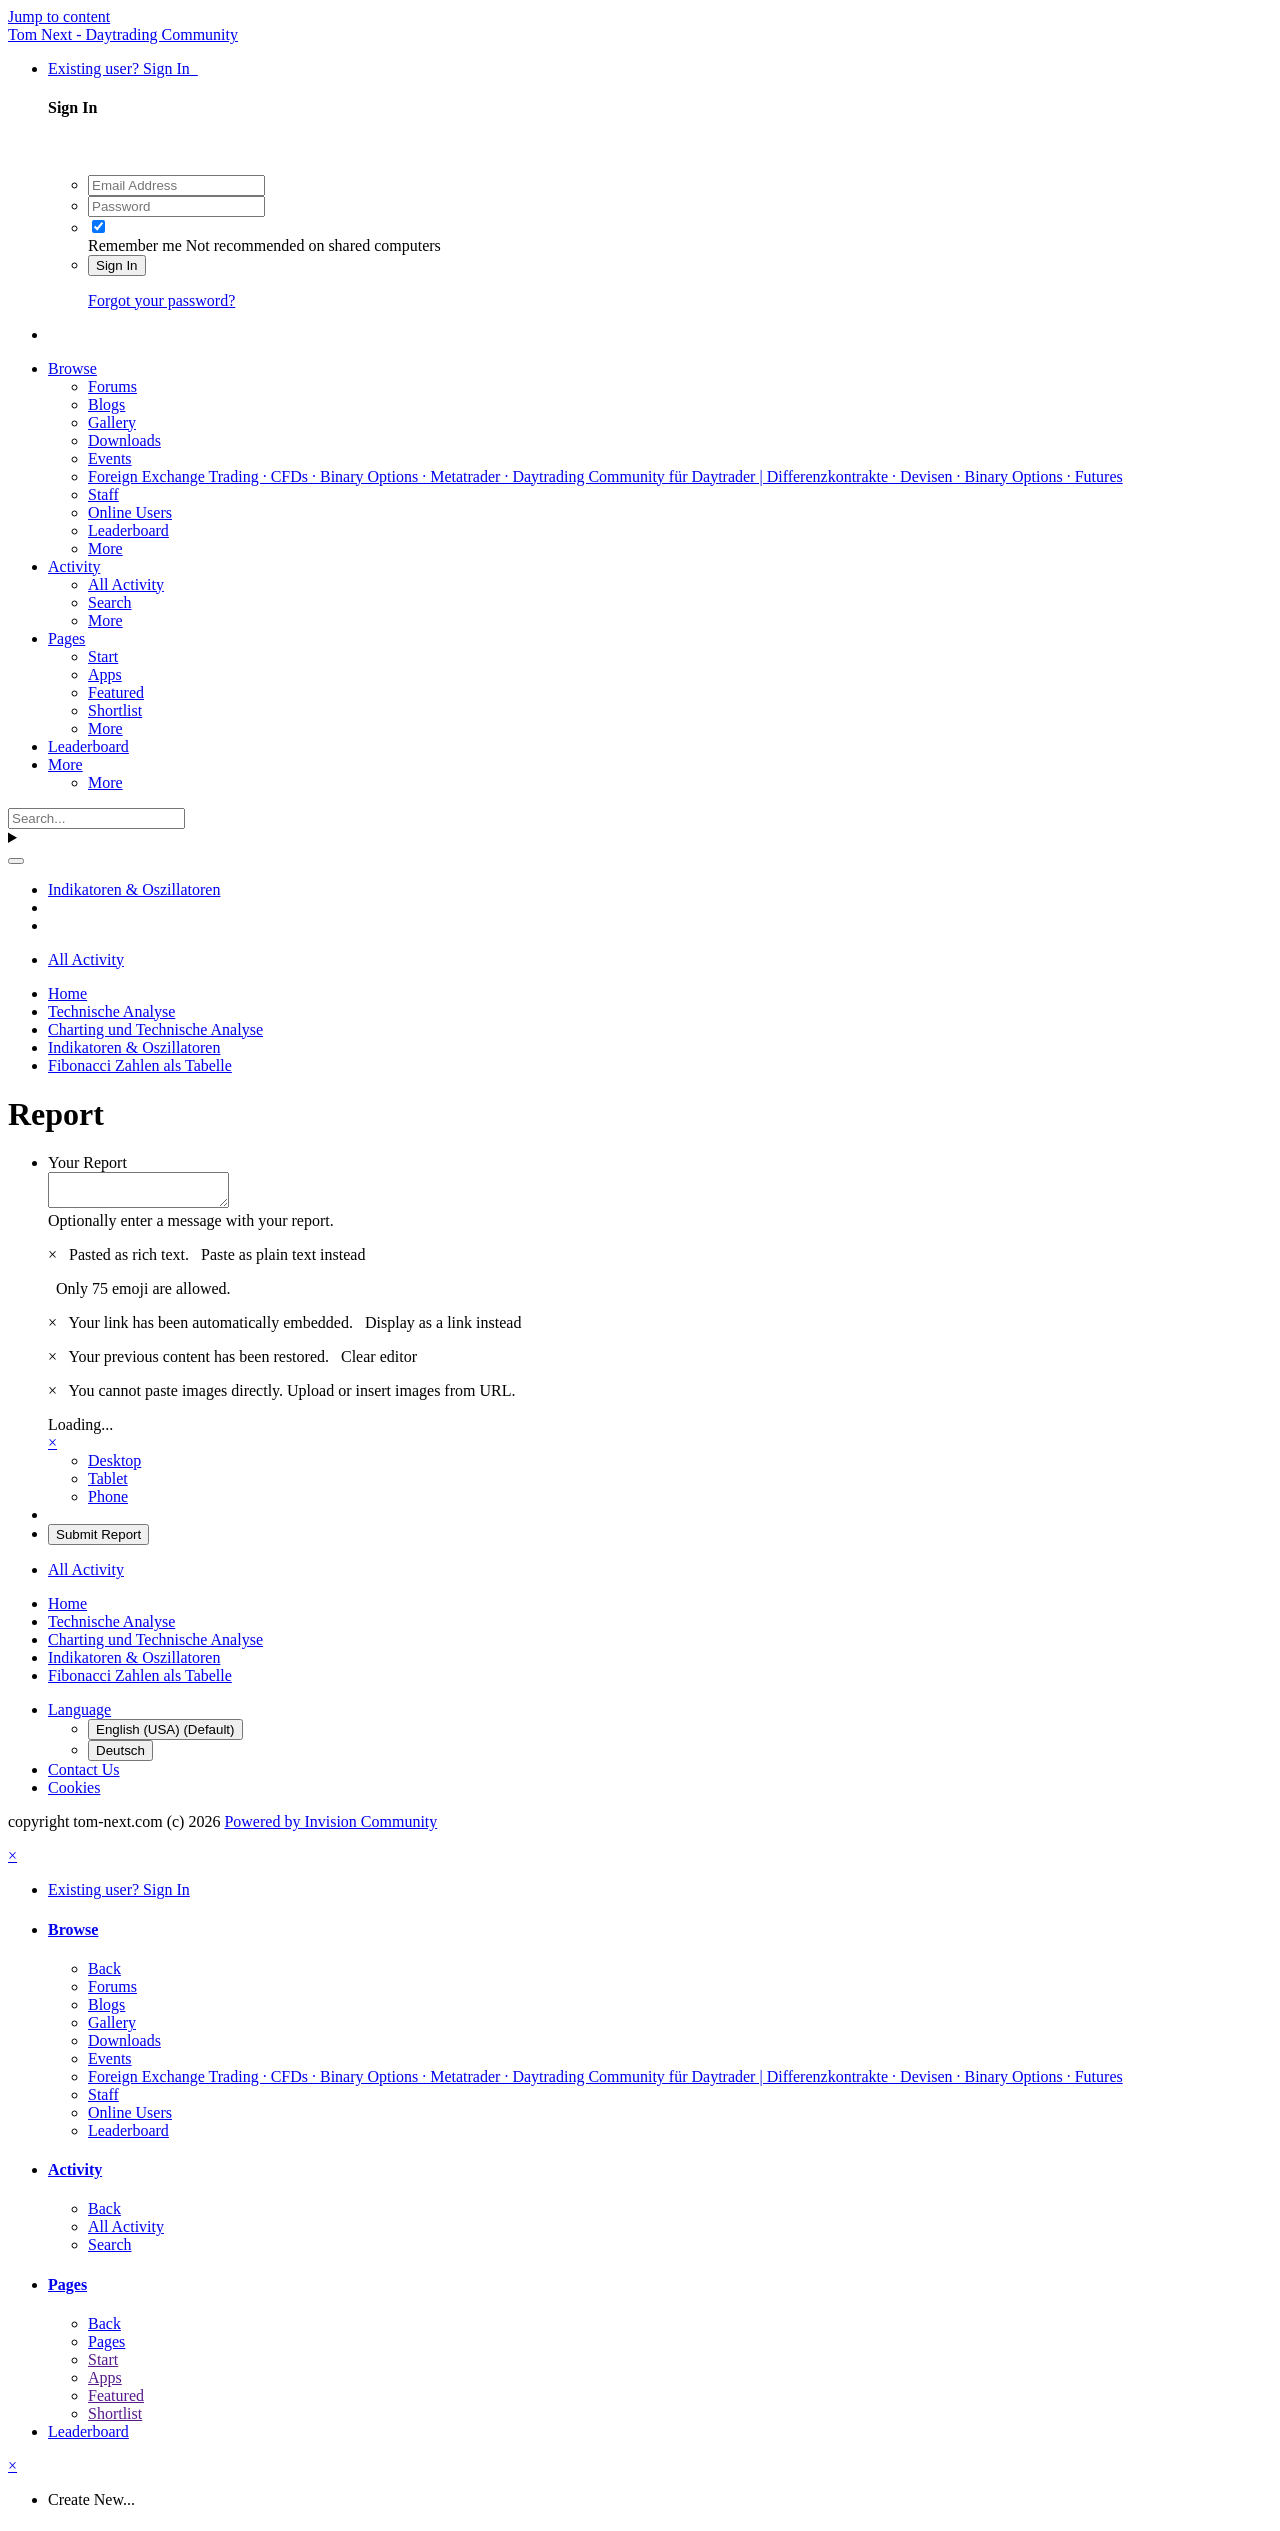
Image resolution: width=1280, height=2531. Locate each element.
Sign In (117, 265)
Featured (116, 692)
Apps (105, 674)
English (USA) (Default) (165, 1735)
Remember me (135, 245)
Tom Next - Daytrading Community (123, 34)
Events (110, 458)
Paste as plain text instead (283, 1260)
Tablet (108, 1484)
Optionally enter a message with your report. (191, 1226)
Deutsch (120, 1756)
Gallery (112, 422)
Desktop (114, 1466)
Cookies (74, 1793)
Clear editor (379, 1362)
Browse (72, 368)
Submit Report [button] (98, 1540)
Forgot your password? (161, 300)
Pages (66, 638)
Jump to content (59, 16)
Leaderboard (128, 530)
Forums (112, 386)
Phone (108, 1502)
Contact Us (84, 1775)
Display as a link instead (443, 1328)
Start (103, 656)
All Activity (126, 584)
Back (104, 1974)
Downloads (124, 440)
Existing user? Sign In (123, 68)
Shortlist (115, 710)
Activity (74, 566)
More (105, 548)
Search (110, 602)
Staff (103, 494)
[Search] (96, 818)
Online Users (130, 512)
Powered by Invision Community (330, 1827)
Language (79, 1715)
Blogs (106, 404)
